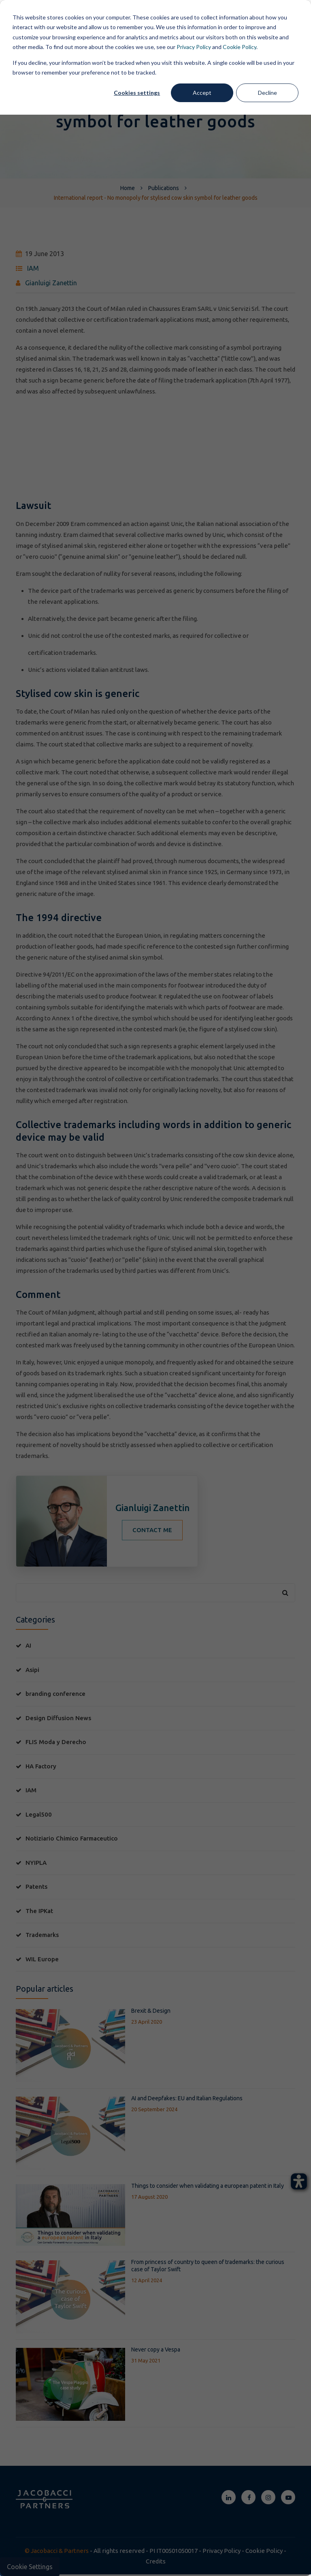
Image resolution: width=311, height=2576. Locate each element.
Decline (267, 92)
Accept (202, 92)
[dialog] (155, 1288)
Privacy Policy (194, 46)
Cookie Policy (239, 46)
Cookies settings (137, 92)
